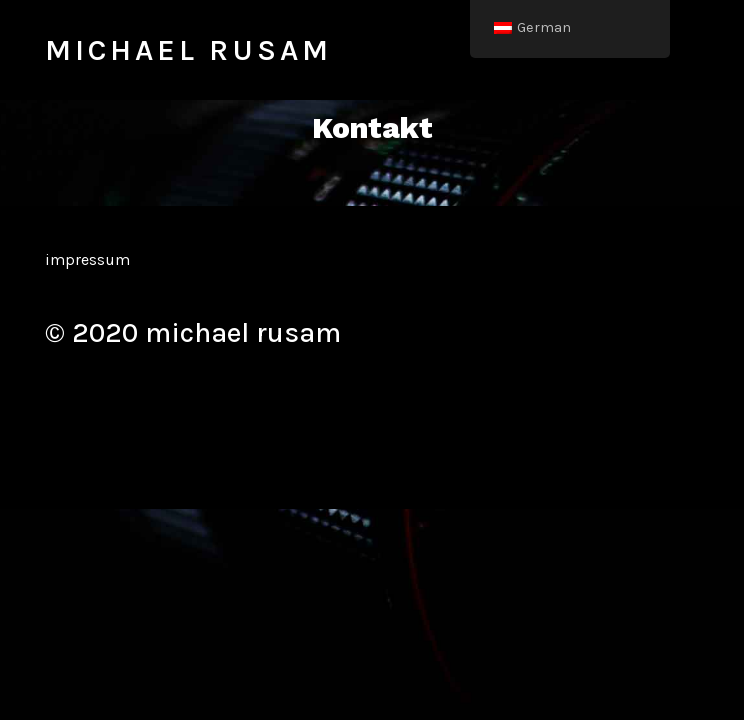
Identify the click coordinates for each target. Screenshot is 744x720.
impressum (87, 259)
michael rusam (188, 50)
